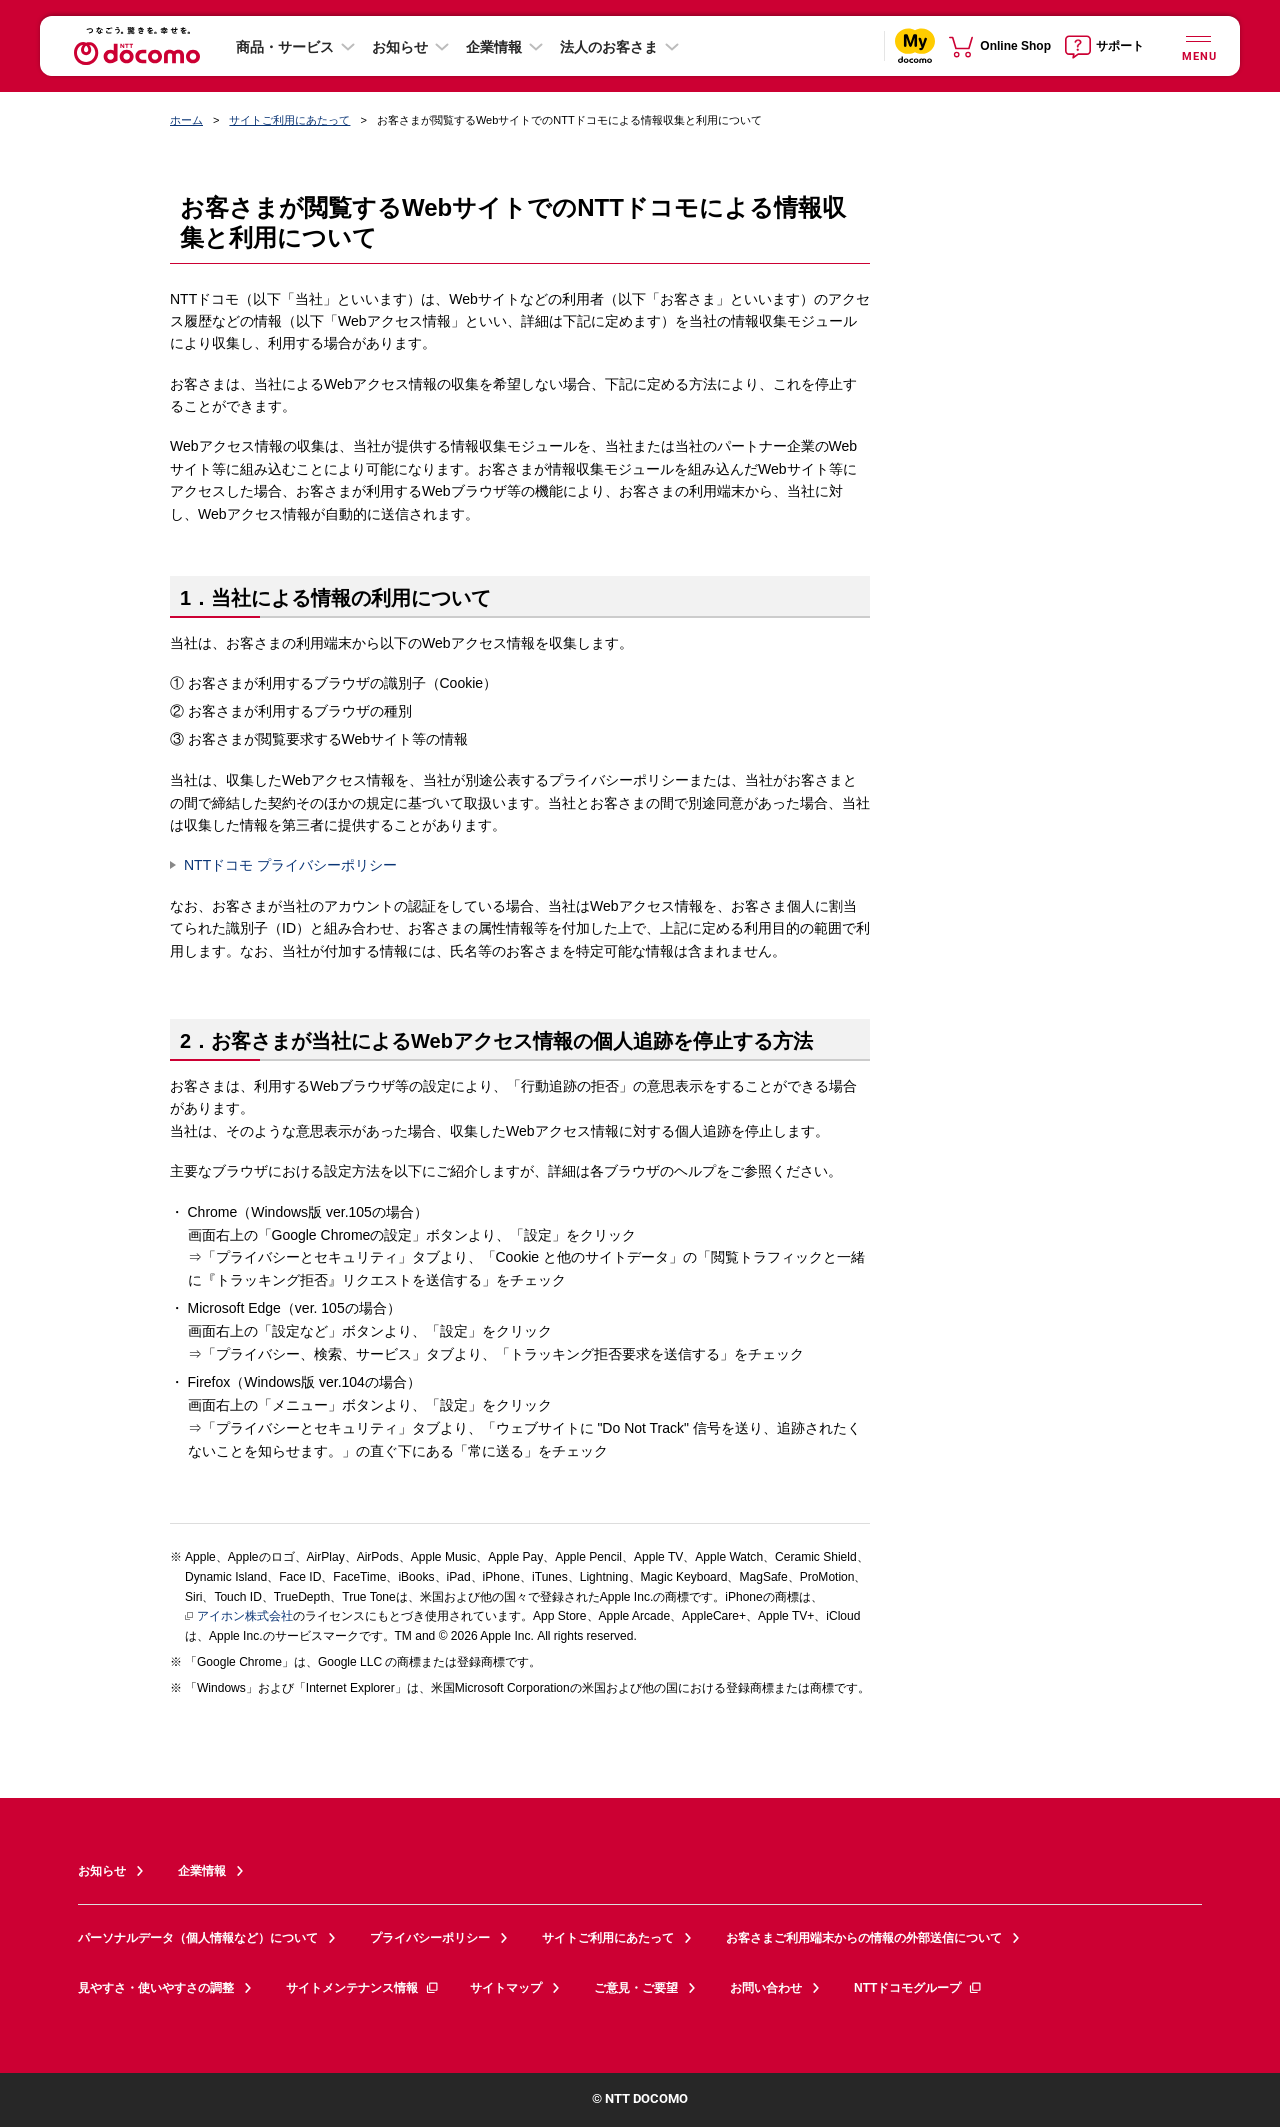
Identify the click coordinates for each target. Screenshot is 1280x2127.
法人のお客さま (609, 47)
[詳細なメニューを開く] (1198, 45)
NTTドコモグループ (918, 1988)
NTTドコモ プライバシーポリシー (290, 865)
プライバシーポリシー (430, 1938)
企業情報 (494, 47)
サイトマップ (506, 1988)
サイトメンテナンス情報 (363, 1988)
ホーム (186, 120)
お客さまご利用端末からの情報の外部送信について (864, 1938)
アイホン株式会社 (239, 1617)
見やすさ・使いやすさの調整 (156, 1988)
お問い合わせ (766, 1988)
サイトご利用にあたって (289, 120)
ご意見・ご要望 (636, 1988)
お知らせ (400, 47)
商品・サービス (285, 47)
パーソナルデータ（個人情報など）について (198, 1938)
